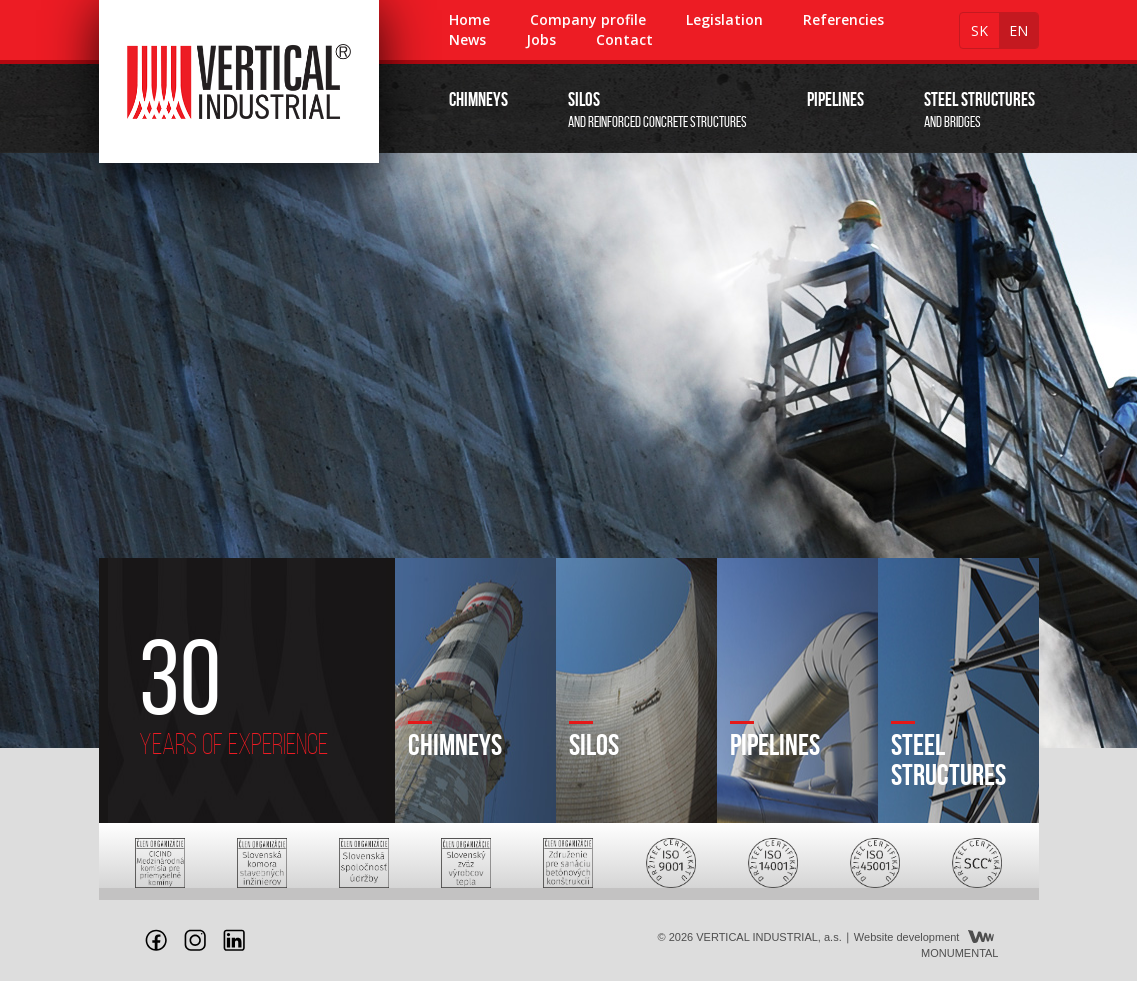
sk (979, 30)
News (467, 39)
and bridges (979, 109)
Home (469, 19)
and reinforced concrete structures (657, 109)
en (1018, 30)
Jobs (541, 39)
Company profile (588, 19)
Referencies (843, 19)
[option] (568, 450)
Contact (624, 39)
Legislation (724, 19)
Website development (907, 937)
